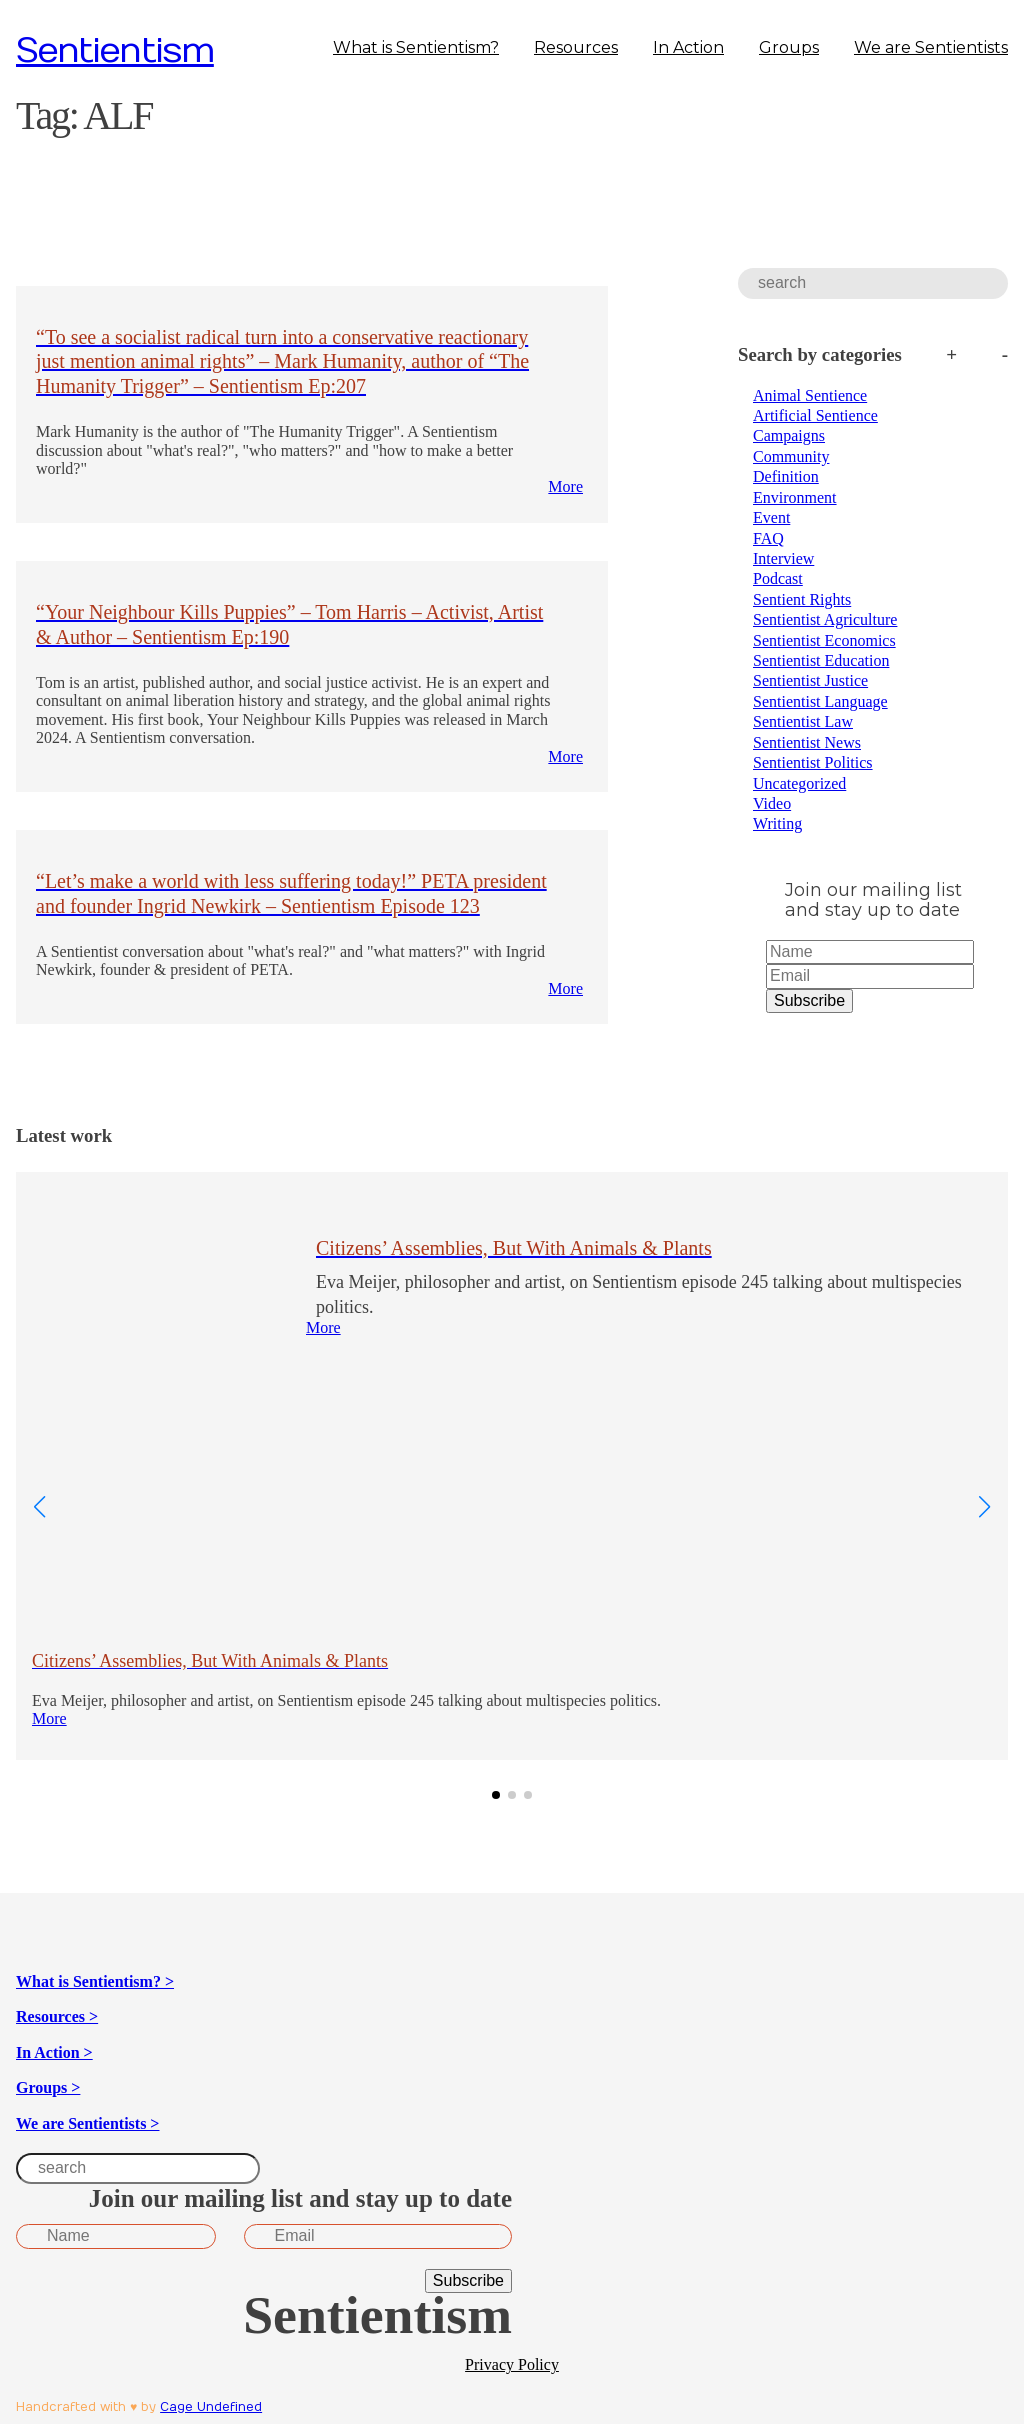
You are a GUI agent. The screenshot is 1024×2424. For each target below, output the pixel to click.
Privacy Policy (512, 2364)
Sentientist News (807, 742)
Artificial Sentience (815, 415)
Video (772, 803)
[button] (496, 1795)
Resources (576, 47)
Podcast (778, 578)
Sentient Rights (802, 599)
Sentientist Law (803, 721)
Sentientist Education (821, 660)
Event (771, 517)
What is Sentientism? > (95, 1981)
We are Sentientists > (87, 2123)
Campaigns (789, 435)
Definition (786, 476)
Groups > (48, 2087)
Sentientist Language (820, 701)
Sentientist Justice (810, 680)
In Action (688, 47)
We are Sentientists (931, 47)
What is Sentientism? (416, 47)
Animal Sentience (810, 395)
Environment (795, 497)
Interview (783, 558)
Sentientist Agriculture (825, 619)
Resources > (57, 2016)
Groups (789, 47)
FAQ (768, 538)
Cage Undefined (211, 2407)
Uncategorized (799, 783)
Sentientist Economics (824, 640)
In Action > (54, 2052)
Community (791, 456)
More (565, 486)
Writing (777, 823)
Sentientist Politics (813, 762)
